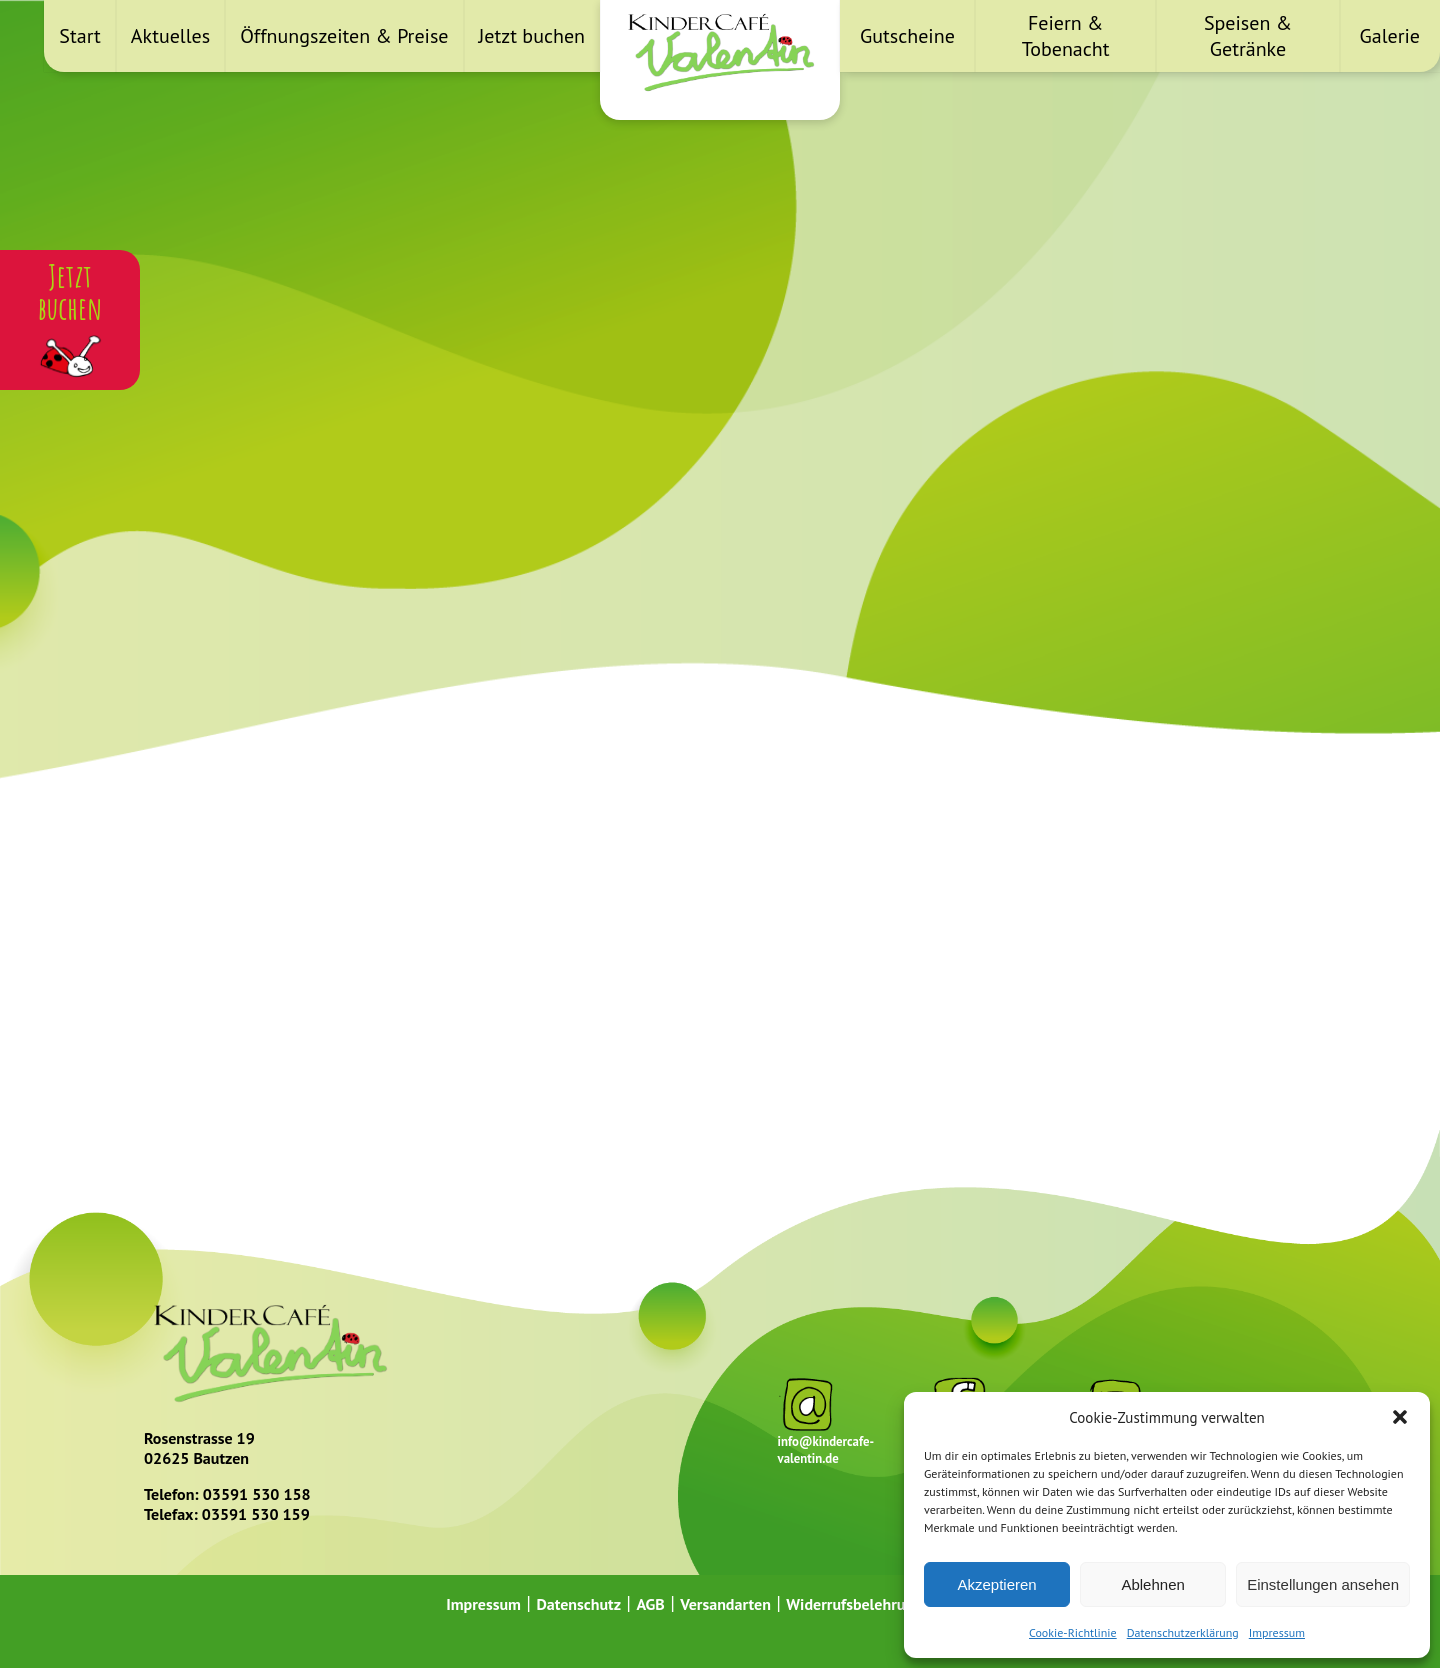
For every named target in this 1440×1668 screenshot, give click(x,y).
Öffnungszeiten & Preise (344, 36)
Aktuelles (170, 36)
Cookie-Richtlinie (1073, 1632)
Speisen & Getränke (1248, 36)
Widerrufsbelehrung (854, 1604)
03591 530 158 (257, 1494)
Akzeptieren (996, 1584)
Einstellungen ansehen (1323, 1584)
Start (80, 36)
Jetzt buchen (532, 36)
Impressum (1277, 1632)
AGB (650, 1604)
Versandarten (725, 1604)
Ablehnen (1152, 1584)
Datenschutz (578, 1604)
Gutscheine (907, 36)
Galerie (1390, 36)
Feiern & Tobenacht (1066, 36)
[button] (1400, 1417)
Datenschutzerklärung (1183, 1632)
